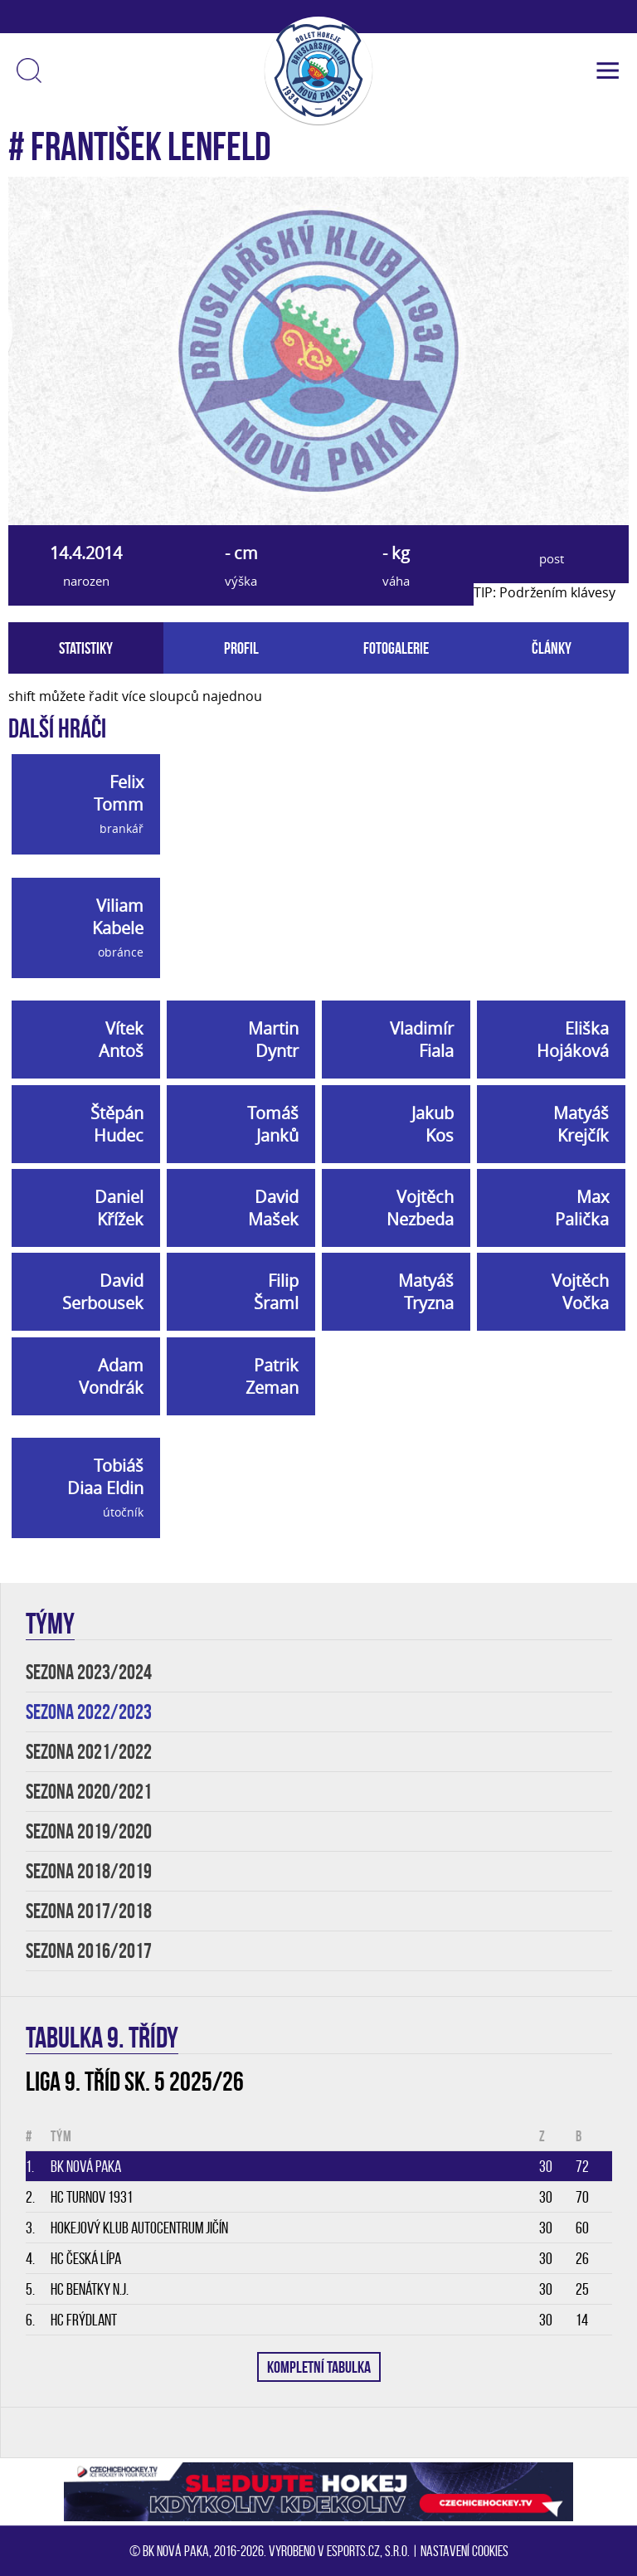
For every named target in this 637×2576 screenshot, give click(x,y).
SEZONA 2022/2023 (89, 1712)
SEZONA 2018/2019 (89, 1871)
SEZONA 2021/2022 (89, 1752)
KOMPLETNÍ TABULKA (319, 2367)
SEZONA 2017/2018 (89, 1911)
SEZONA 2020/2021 (89, 1791)
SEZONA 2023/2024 (89, 1672)
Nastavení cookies (464, 2551)
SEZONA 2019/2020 (89, 1831)
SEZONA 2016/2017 (89, 1951)
